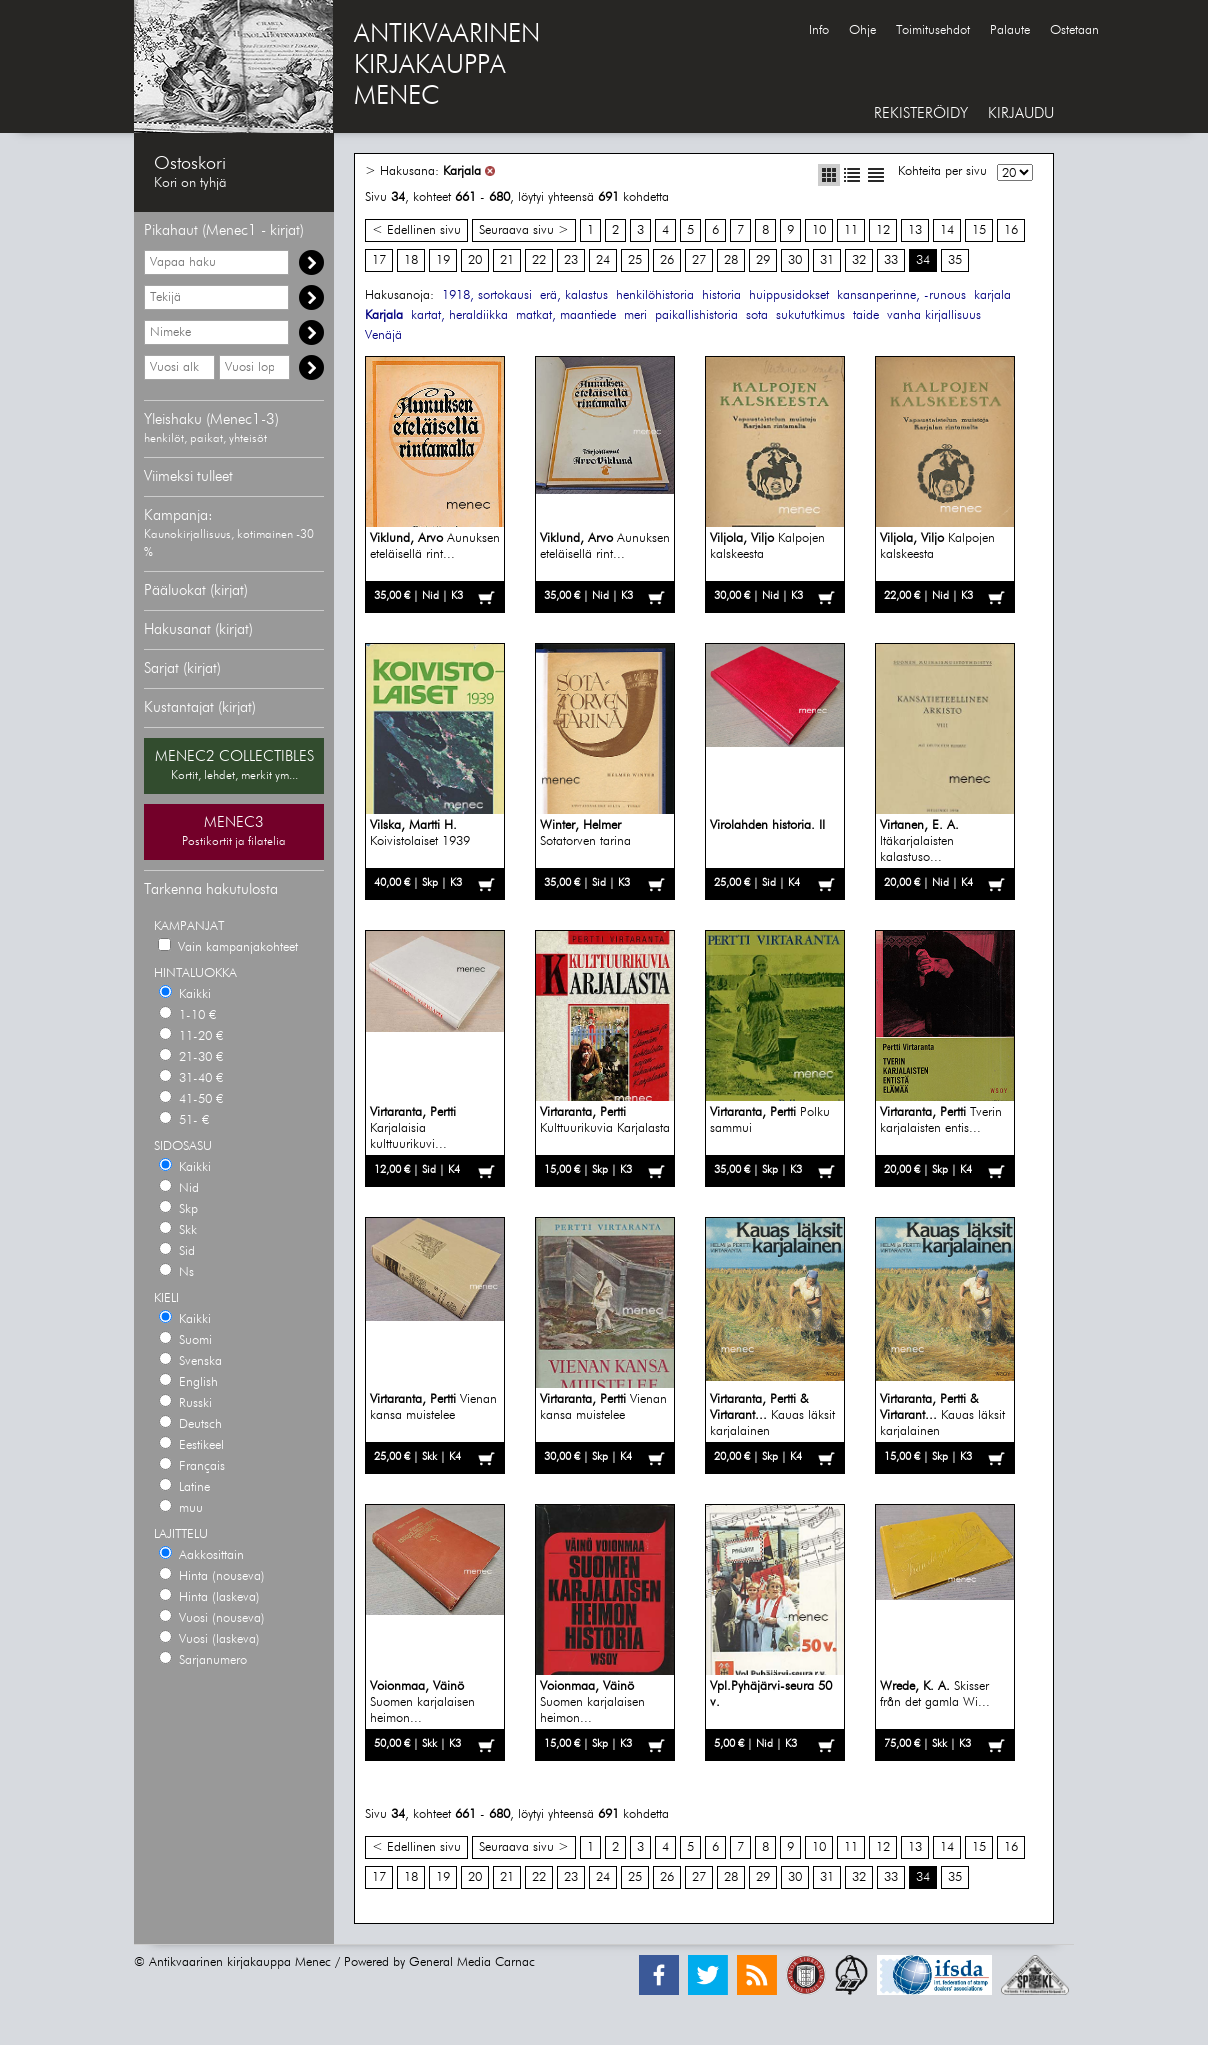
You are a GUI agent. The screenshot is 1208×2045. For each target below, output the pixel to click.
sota (757, 315)
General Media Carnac (472, 1962)
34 (923, 260)
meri (635, 315)
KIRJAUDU (1021, 113)
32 (859, 260)
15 (979, 230)
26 (667, 260)
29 (763, 260)
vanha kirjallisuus (934, 315)
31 (827, 260)
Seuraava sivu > (524, 230)
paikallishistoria (696, 315)
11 (851, 230)
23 (571, 260)
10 (819, 230)
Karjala (462, 171)
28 (731, 260)
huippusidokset (789, 295)
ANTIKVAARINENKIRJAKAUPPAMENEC (447, 66)
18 (411, 260)
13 (915, 230)
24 (603, 260)
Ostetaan (1074, 30)
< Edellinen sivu (416, 230)
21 (507, 260)
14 (947, 230)
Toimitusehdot (933, 30)
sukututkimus (810, 315)
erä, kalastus (574, 295)
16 (1011, 230)
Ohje (862, 30)
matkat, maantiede (566, 315)
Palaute (1010, 30)
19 (443, 260)
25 (635, 260)
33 (891, 260)
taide (866, 315)
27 (699, 260)
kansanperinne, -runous (901, 295)
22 (539, 260)
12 (883, 230)
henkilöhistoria (655, 295)
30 (795, 260)
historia (721, 295)
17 (379, 260)
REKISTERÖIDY (921, 113)
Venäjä (383, 335)
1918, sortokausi (487, 295)
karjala (992, 295)
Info (819, 30)
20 (475, 260)
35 (955, 260)
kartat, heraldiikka (459, 315)
